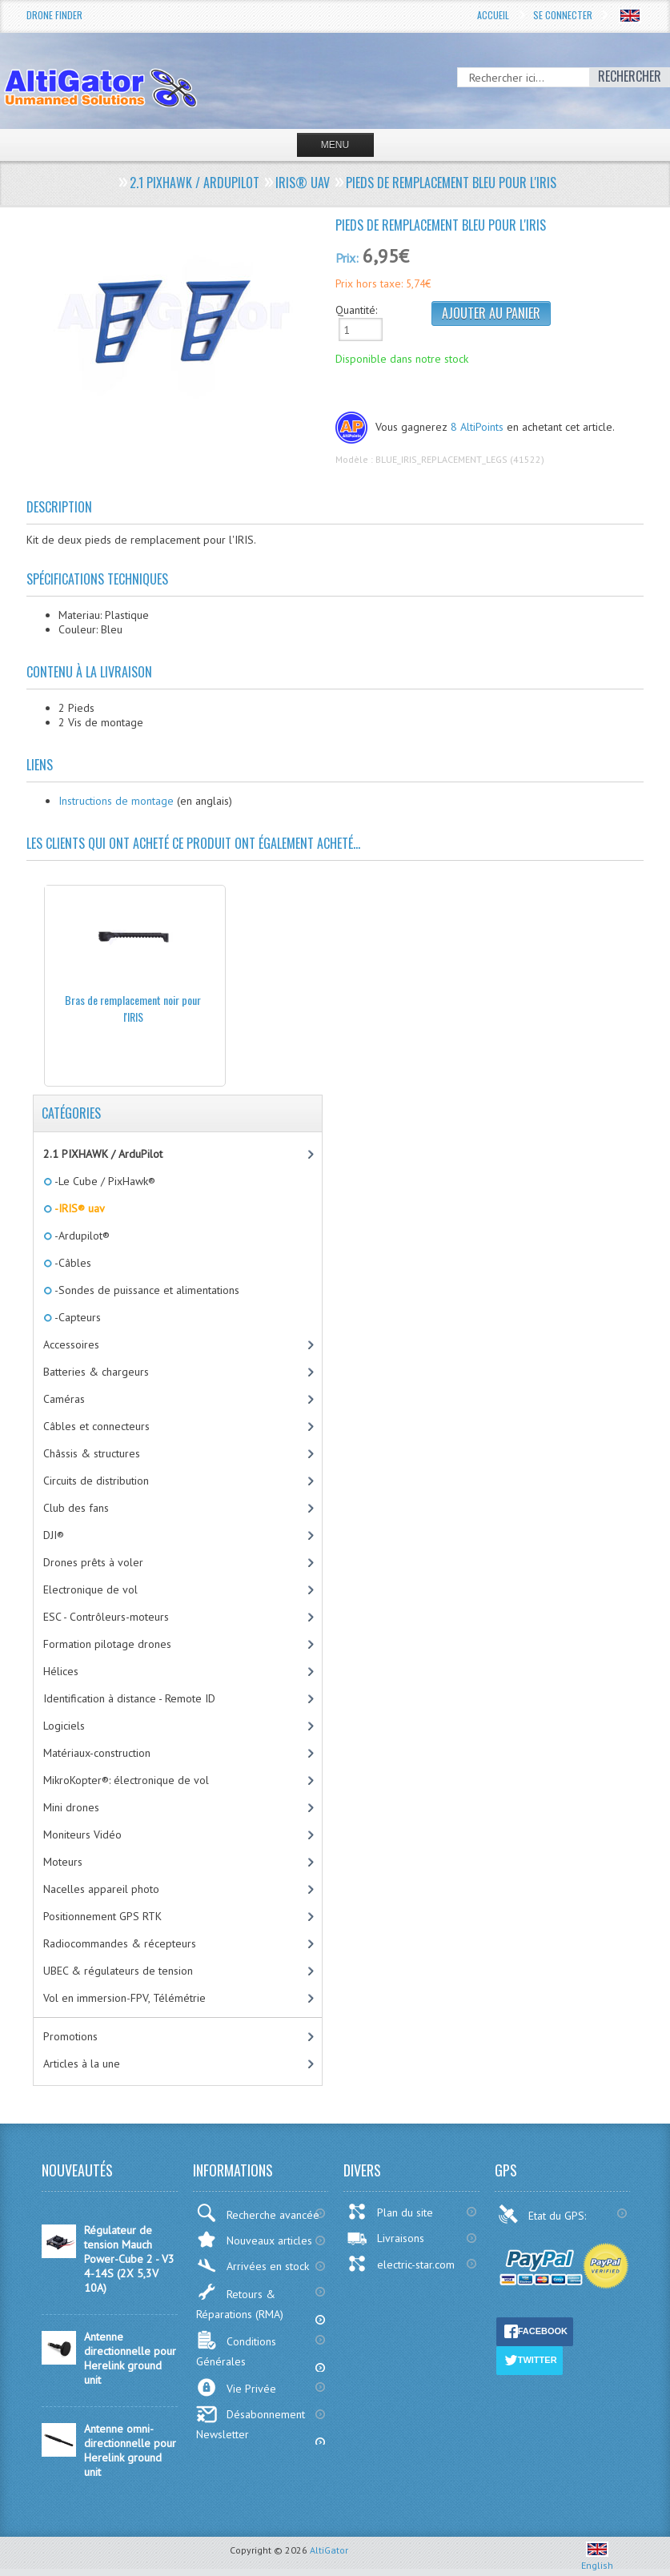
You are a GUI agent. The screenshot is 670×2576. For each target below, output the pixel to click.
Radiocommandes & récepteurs (119, 1943)
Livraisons (385, 2238)
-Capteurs (76, 1317)
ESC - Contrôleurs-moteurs (106, 1616)
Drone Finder (54, 15)
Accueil (493, 15)
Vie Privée (236, 2387)
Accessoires (71, 1344)
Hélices (60, 1671)
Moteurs (62, 1862)
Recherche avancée (257, 2213)
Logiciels (64, 1725)
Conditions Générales (236, 2349)
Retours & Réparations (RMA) (239, 2301)
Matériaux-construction (96, 1753)
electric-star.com (401, 2263)
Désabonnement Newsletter (250, 2423)
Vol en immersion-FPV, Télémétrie (124, 1998)
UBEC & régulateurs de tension (118, 1970)
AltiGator (329, 2550)
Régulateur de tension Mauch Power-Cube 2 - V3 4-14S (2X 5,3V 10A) (129, 2259)
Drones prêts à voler (93, 1562)
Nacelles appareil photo (101, 1889)
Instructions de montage (116, 801)
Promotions (70, 2036)
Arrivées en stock (252, 2265)
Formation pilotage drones (107, 1644)
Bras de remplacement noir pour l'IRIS (133, 1008)
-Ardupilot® (81, 1235)
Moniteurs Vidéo (82, 1834)
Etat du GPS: (543, 2214)
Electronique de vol (90, 1589)
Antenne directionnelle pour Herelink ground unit (130, 2358)
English (597, 2559)
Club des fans (76, 1508)
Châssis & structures (91, 1453)
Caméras (64, 1399)
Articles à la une (81, 2063)
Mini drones (71, 1807)
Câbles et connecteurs (96, 1426)
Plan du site (390, 2211)
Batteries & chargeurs (96, 1371)
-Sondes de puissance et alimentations (145, 1290)
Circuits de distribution (96, 1480)
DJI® (53, 1535)
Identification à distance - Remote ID (129, 1698)
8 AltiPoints (477, 427)
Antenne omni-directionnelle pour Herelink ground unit (130, 2450)
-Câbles (71, 1263)
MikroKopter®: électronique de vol (126, 1780)
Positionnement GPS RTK (102, 1916)
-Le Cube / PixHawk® (103, 1181)
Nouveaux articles (254, 2239)
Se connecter (562, 15)
